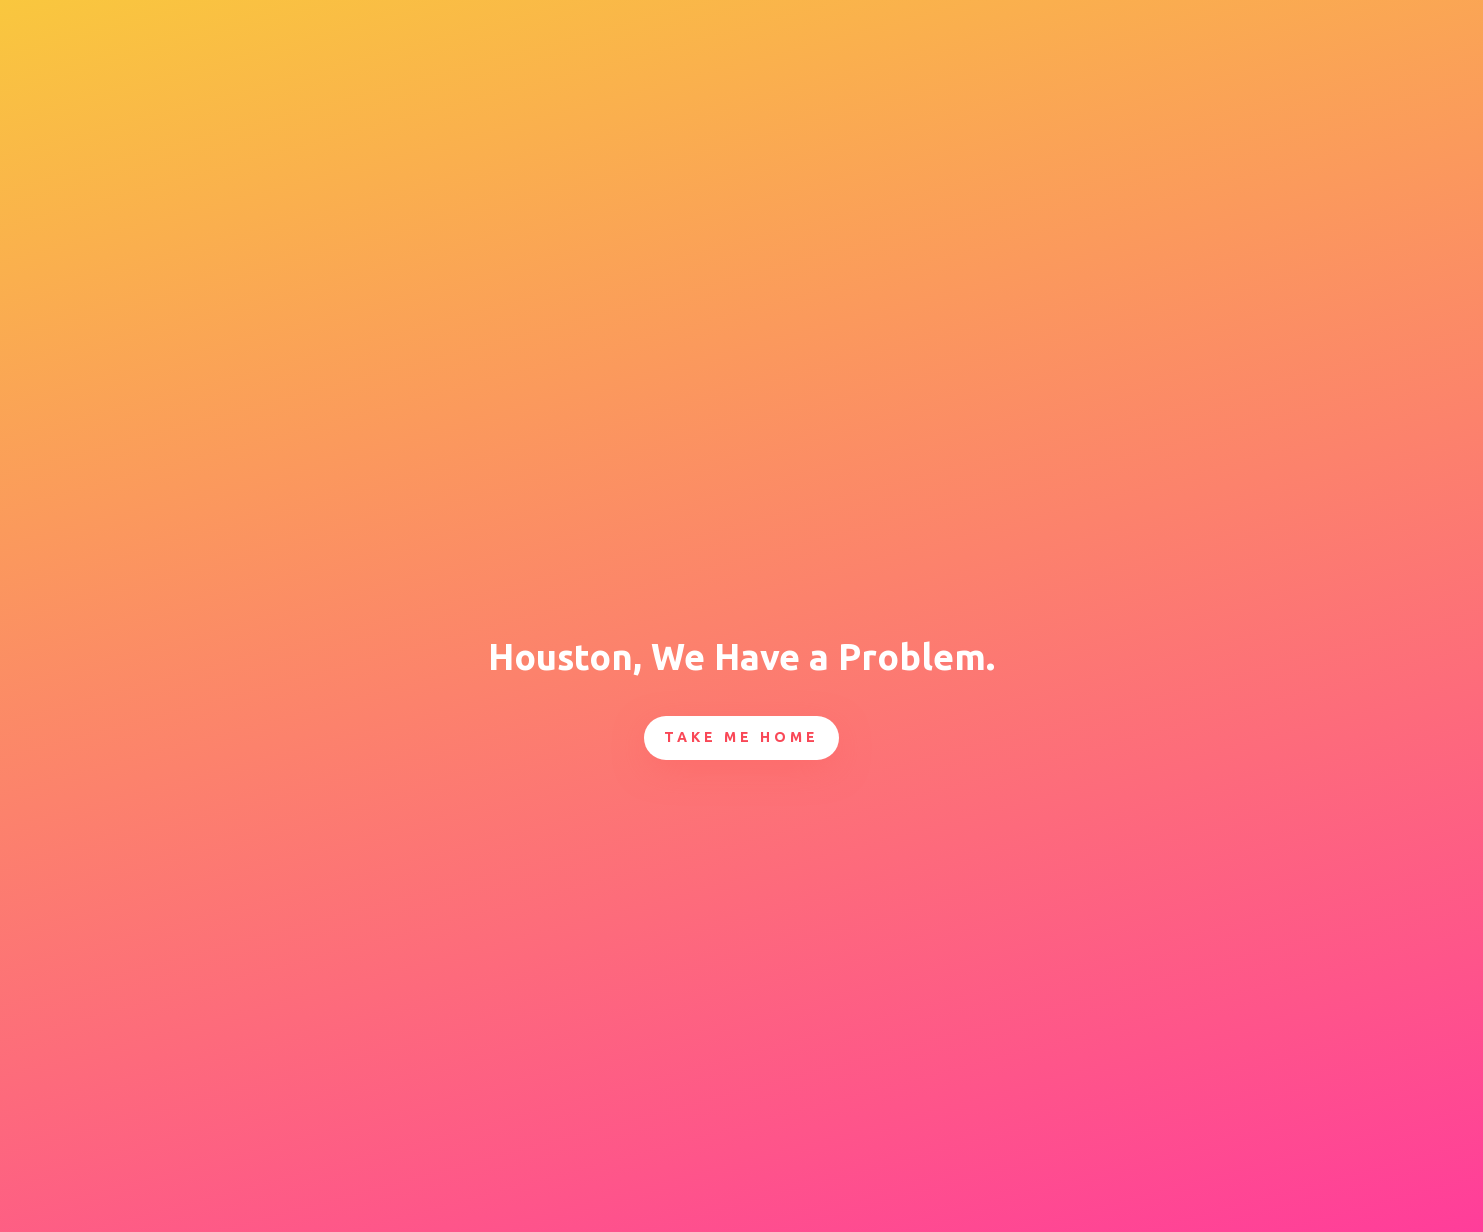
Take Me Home (741, 737)
